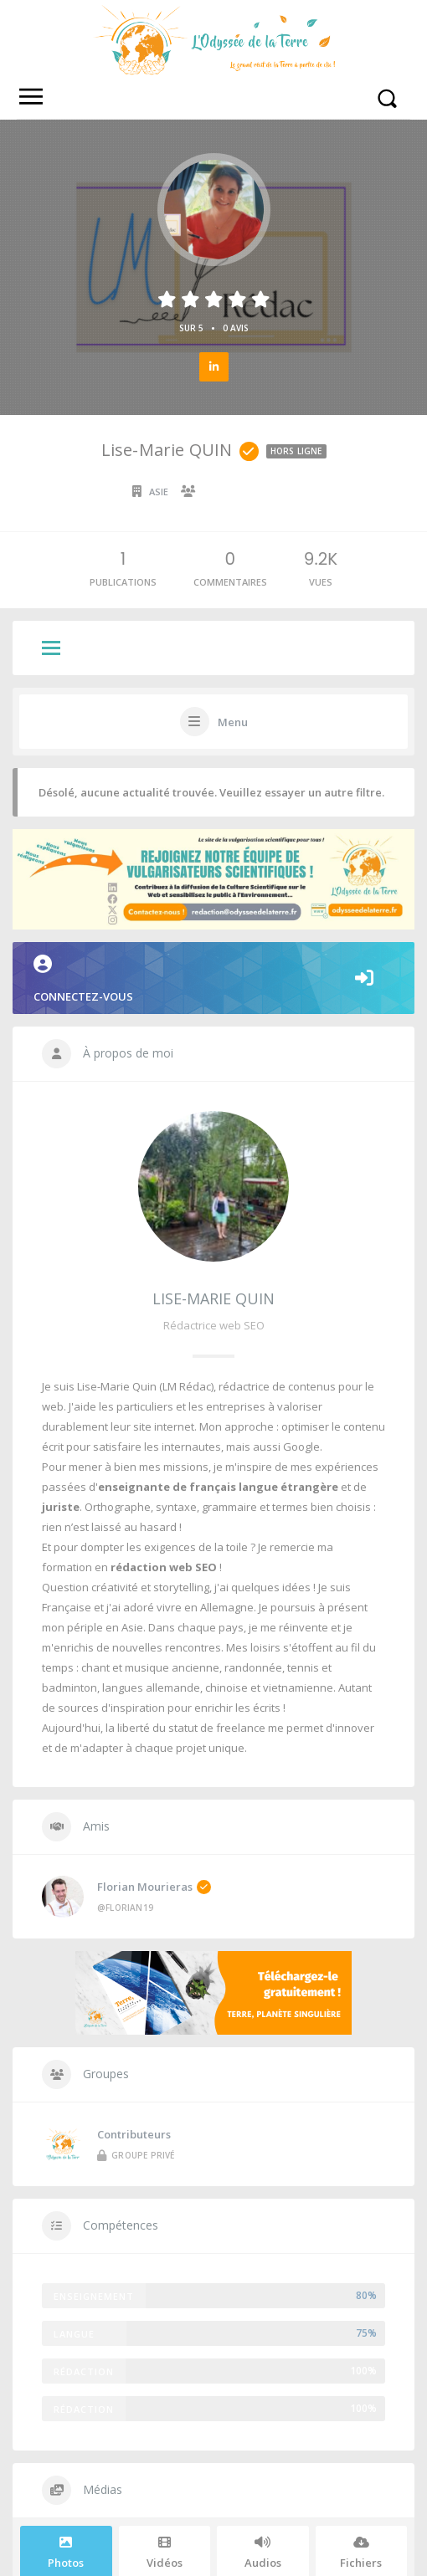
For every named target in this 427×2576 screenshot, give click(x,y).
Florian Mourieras (154, 1786)
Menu (233, 722)
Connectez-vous (213, 879)
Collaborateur (242, 491)
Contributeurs (134, 1950)
